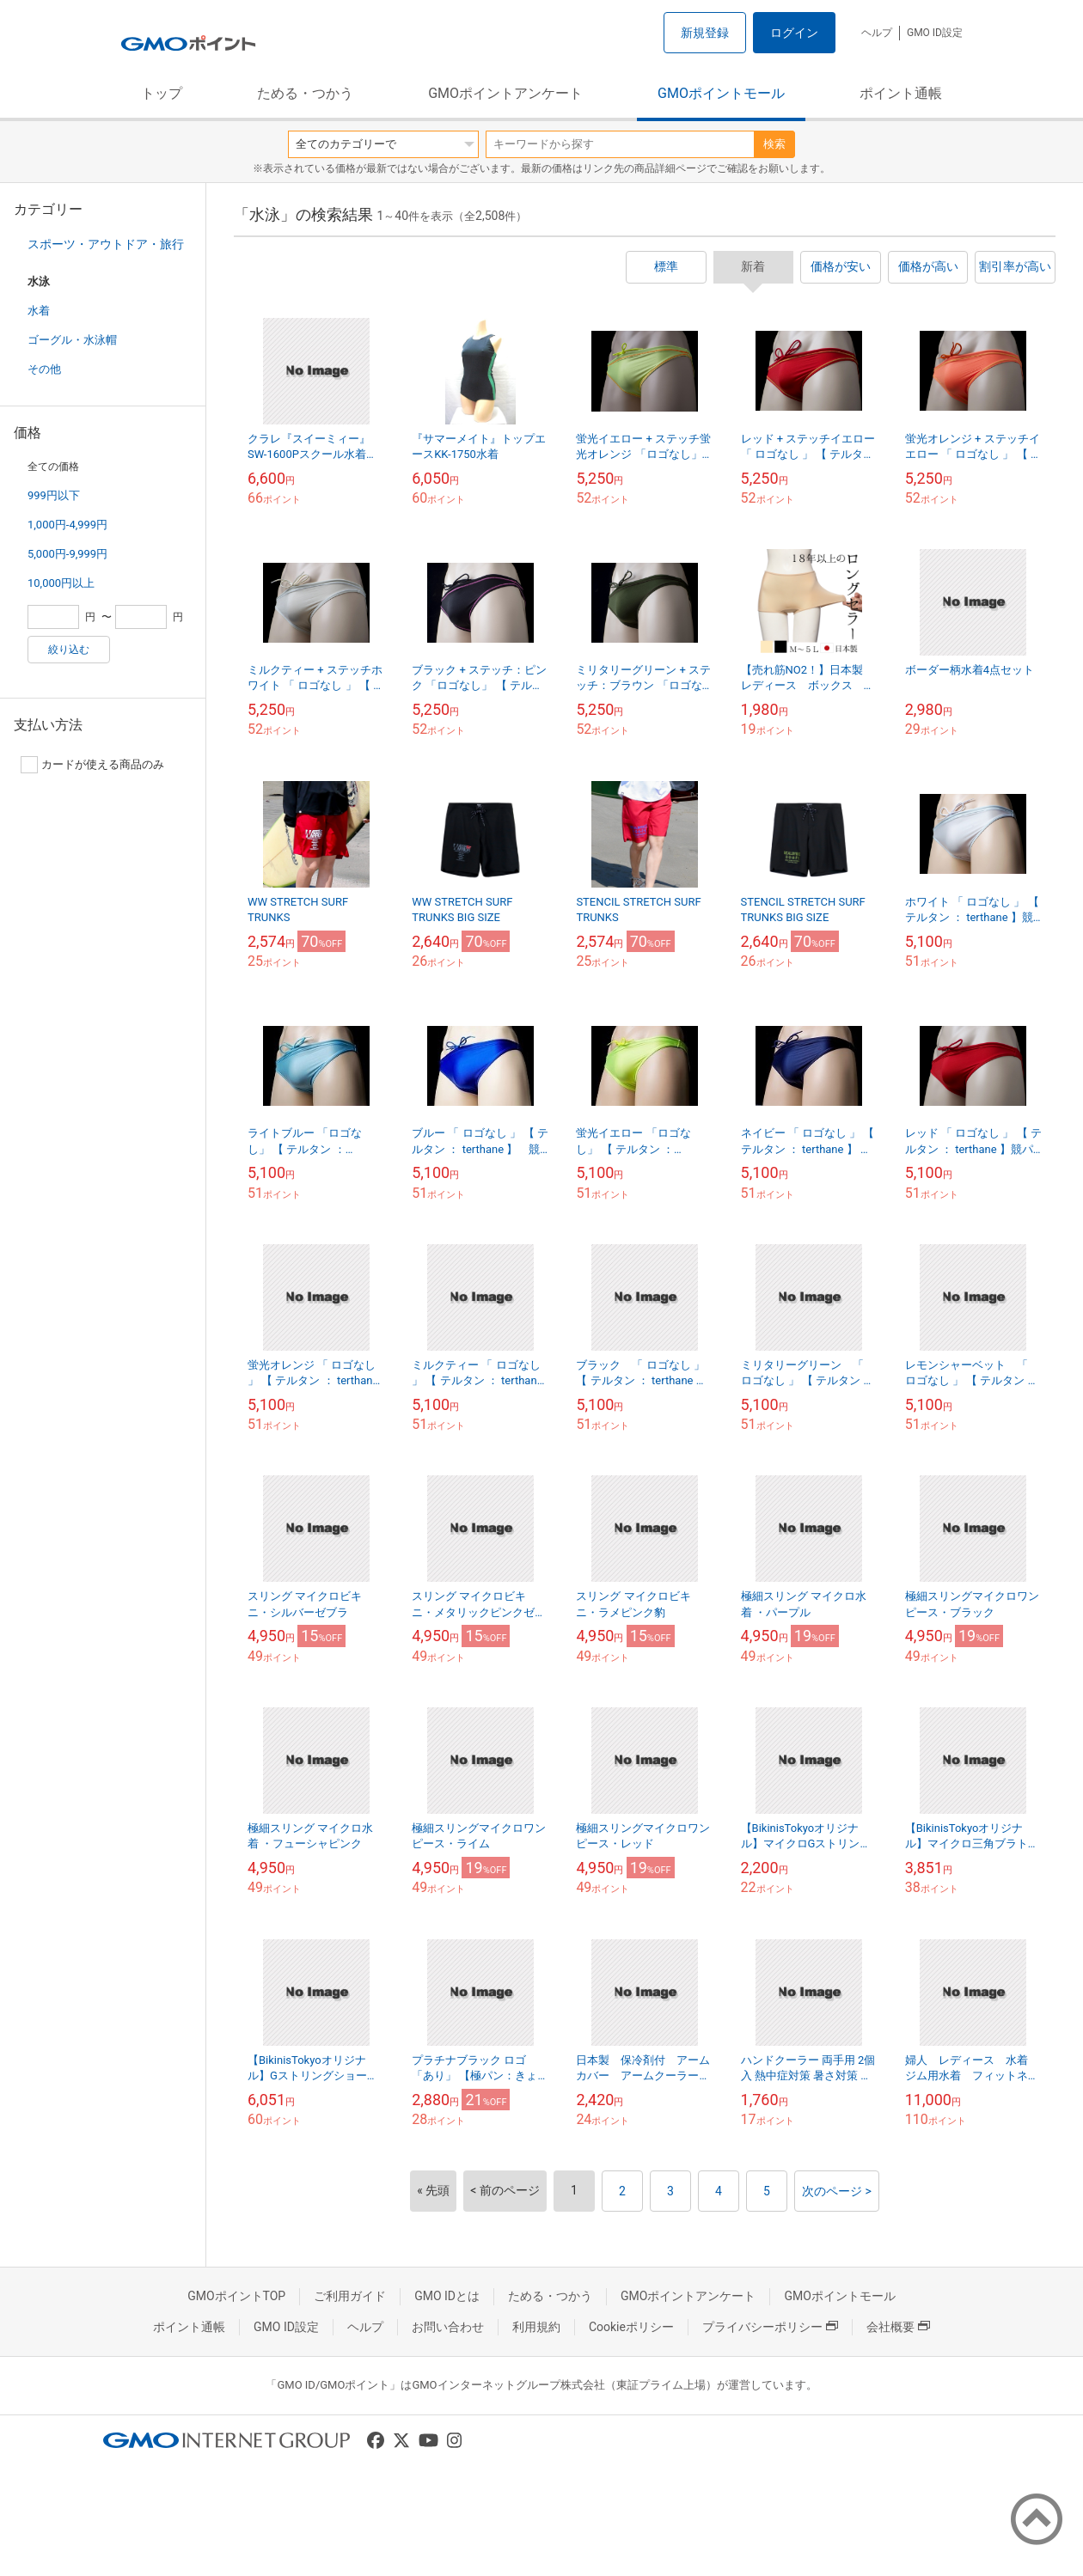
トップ (161, 93)
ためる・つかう (305, 93)
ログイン (794, 33)
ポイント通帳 (901, 93)
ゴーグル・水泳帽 (72, 339)
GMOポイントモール (721, 93)
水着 (39, 310)
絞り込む (68, 650)
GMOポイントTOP (236, 2296)
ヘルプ (876, 33)
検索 (774, 143)
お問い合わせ (448, 2327)
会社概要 (898, 2327)
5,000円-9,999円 (67, 553)
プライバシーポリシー (770, 2327)
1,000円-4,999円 (67, 524)
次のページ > (837, 2191)
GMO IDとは (447, 2296)
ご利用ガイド (350, 2296)
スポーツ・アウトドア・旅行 (106, 244)
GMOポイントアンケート (505, 93)
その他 (44, 369)
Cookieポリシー (631, 2327)
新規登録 (705, 33)
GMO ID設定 (935, 33)
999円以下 (54, 495)
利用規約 (536, 2327)
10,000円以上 (61, 583)
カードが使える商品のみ (92, 764)
